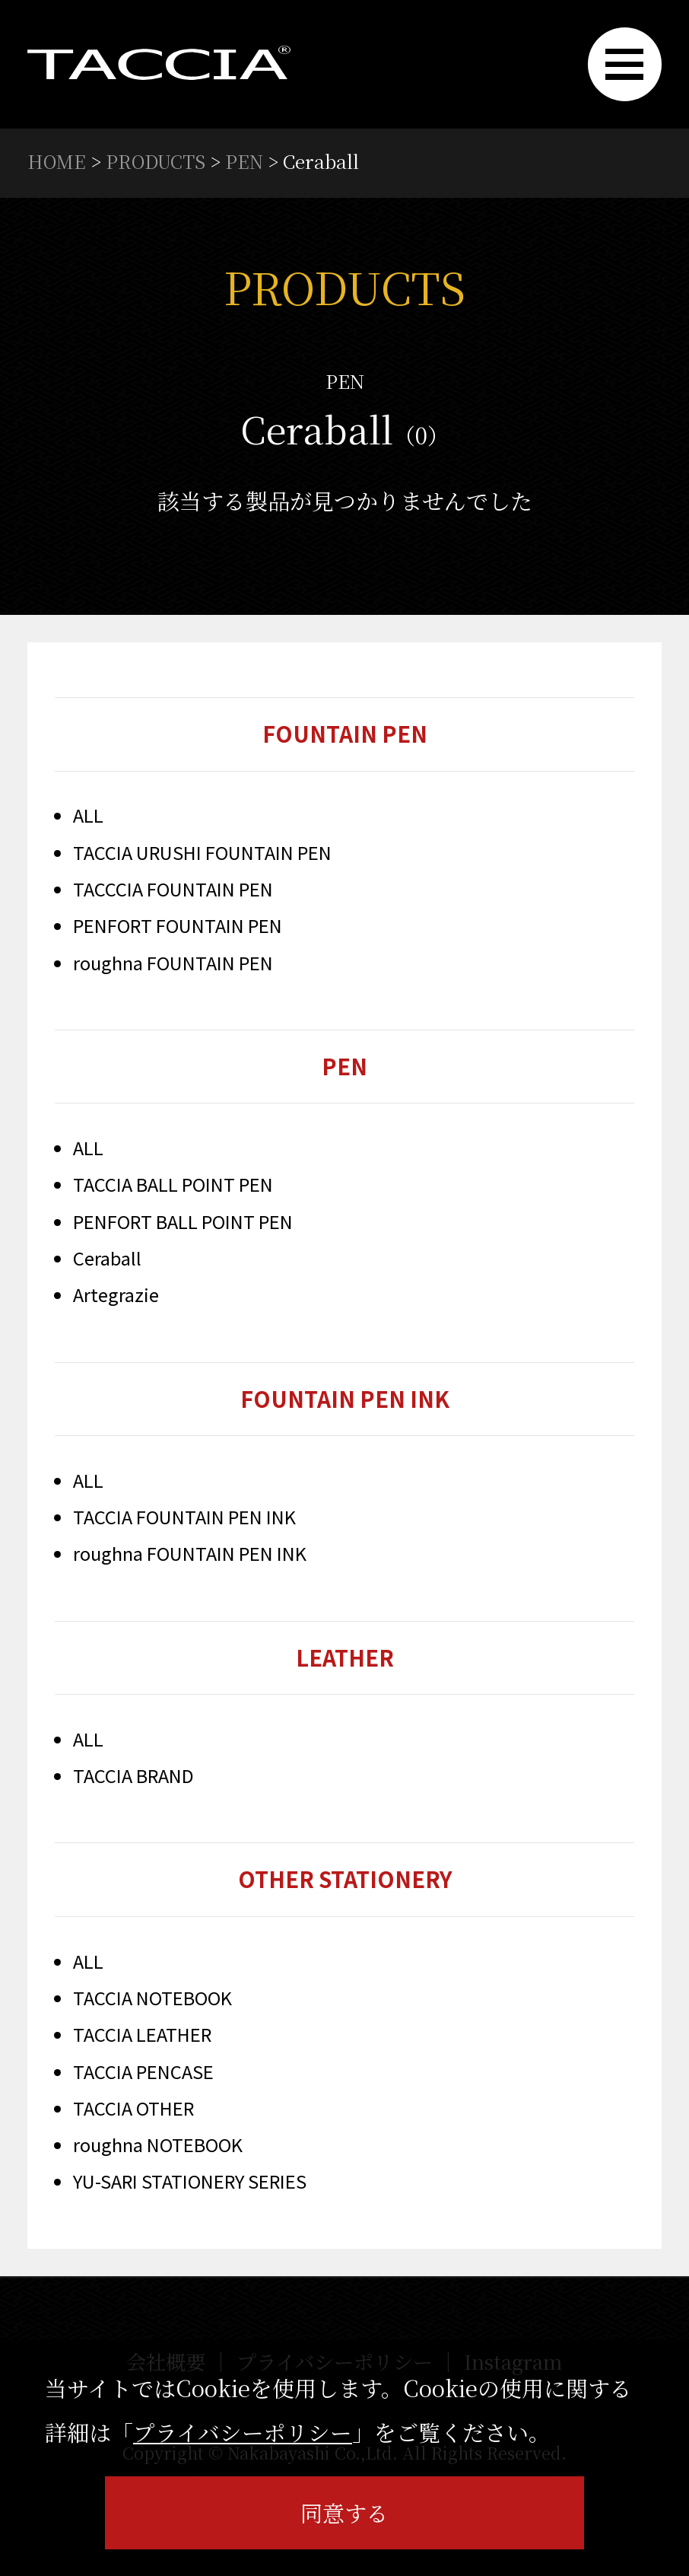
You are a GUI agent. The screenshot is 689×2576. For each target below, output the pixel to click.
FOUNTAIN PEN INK (344, 1399)
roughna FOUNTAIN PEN (173, 963)
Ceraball (107, 1260)
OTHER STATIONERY (345, 1883)
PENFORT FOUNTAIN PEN (178, 926)
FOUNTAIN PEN (345, 733)
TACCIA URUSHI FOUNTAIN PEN (203, 852)
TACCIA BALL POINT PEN (174, 1186)
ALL (88, 816)
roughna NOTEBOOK (158, 2149)
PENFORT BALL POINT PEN (184, 1222)
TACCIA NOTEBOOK (152, 2002)
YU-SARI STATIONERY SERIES (191, 2186)
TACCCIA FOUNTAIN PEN (173, 889)
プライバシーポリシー (242, 2431)
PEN (247, 161)
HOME (57, 161)
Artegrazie (116, 1296)
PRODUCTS (157, 161)
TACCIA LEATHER (142, 2039)
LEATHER (344, 1660)
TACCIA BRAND (134, 1779)
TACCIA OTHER (134, 2112)
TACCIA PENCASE (143, 2075)
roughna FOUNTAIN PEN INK (190, 1556)
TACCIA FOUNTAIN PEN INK (185, 1519)
